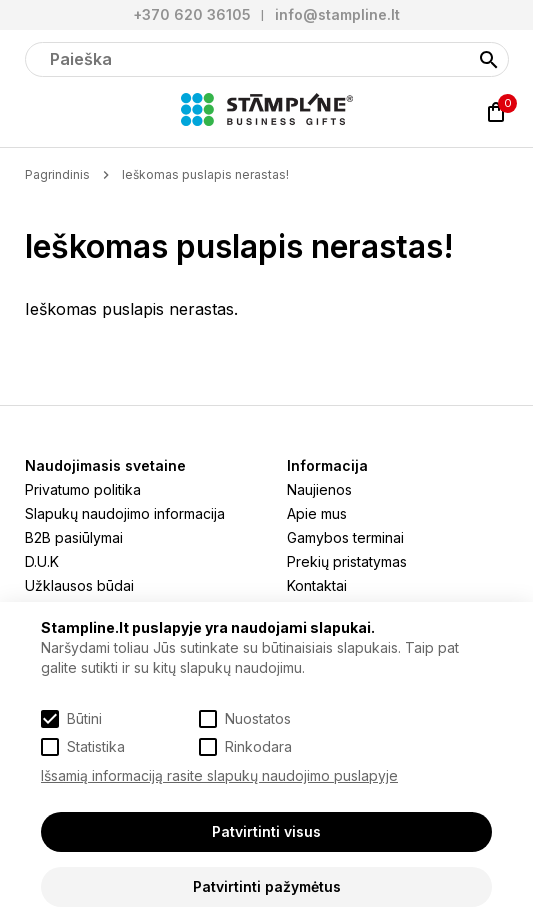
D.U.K (42, 561)
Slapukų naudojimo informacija (125, 513)
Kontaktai (317, 585)
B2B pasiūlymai (74, 537)
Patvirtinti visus (266, 831)
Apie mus (317, 513)
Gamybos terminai (345, 537)
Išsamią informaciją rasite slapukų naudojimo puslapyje (219, 775)
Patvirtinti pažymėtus (267, 886)
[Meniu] (37, 112)
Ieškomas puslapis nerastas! (205, 174)
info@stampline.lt (337, 14)
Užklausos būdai (79, 585)
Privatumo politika (83, 489)
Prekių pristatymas (347, 561)
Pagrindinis (57, 174)
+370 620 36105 (192, 14)
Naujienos (319, 489)
